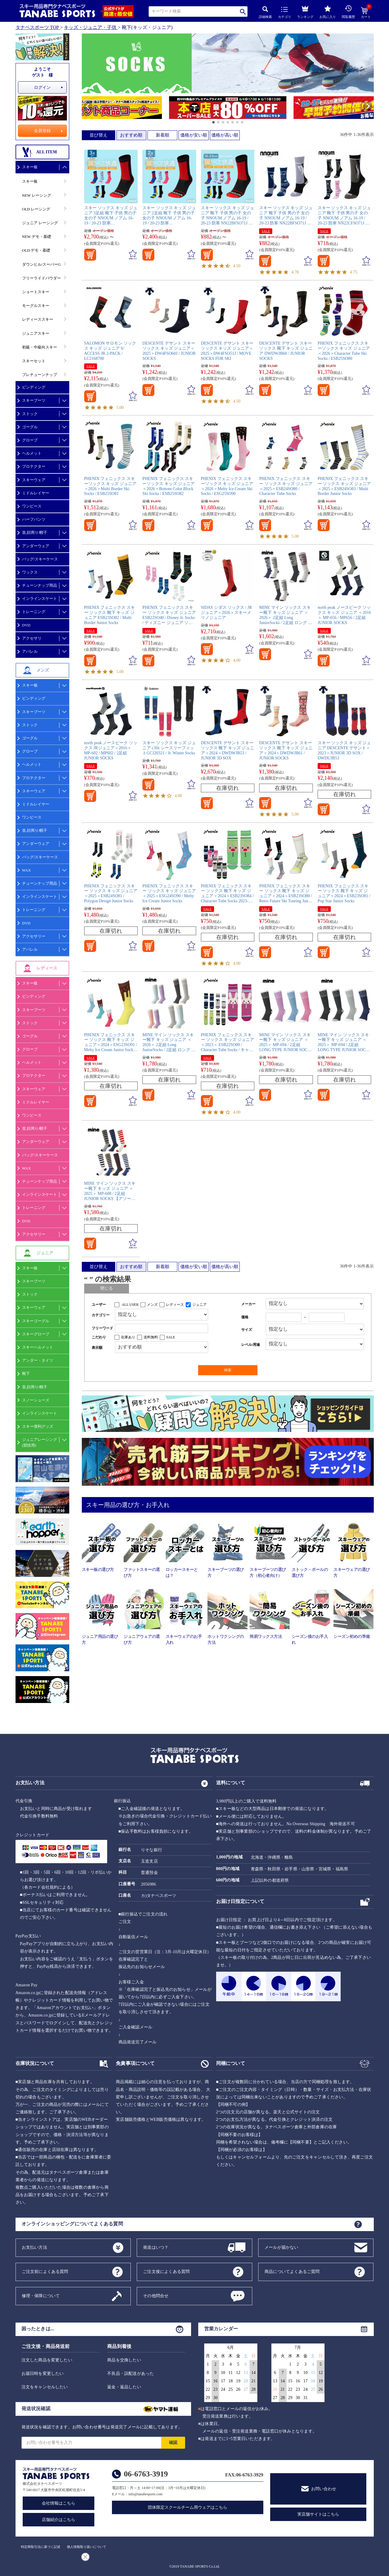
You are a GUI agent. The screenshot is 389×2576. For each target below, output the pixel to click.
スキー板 (30, 167)
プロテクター (33, 466)
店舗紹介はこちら (58, 2519)
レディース (175, 1304)
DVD (26, 625)
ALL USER (130, 1304)
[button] (85, 108)
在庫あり (128, 1337)
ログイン (42, 87)
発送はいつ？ (155, 2247)
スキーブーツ (33, 400)
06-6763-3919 (146, 2474)
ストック (30, 414)
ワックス (30, 572)
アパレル (30, 651)
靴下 (26, 1373)
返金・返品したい (124, 2387)
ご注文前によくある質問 (45, 2271)
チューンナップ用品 (39, 585)
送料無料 (151, 1337)
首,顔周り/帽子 (34, 532)
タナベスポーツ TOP (37, 27)
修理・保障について (41, 2295)
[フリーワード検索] (161, 1328)
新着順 (162, 135)
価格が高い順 (224, 135)
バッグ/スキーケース (40, 559)
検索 (242, 11)
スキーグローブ (35, 1334)
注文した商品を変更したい (46, 2360)
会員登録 (42, 131)
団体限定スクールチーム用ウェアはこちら (187, 2507)
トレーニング (33, 611)
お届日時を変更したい (42, 2373)
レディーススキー (37, 319)
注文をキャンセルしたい (44, 2387)
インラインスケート (39, 598)
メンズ (152, 1304)
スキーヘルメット (37, 1347)
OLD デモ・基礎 (36, 250)
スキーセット (33, 361)
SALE (266, 231)
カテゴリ (284, 13)
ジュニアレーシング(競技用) (39, 1442)
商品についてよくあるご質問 (292, 2271)
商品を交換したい (124, 2360)
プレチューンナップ (39, 374)
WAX (26, 870)
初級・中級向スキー (39, 347)
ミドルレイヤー (35, 493)
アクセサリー (33, 936)
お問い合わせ (323, 2489)
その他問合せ (155, 2295)
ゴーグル (30, 427)
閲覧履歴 (348, 12)
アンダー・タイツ (37, 1360)
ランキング (305, 11)
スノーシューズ (35, 1400)
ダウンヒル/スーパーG (41, 264)
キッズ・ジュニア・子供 (90, 27)
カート (366, 13)
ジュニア (199, 1304)
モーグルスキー (35, 305)
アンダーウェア (35, 546)
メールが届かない (282, 2247)
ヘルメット (31, 453)
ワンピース (31, 506)
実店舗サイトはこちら (318, 2514)
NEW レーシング (36, 195)
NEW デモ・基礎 (36, 236)
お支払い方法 (34, 2247)
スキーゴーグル (35, 1321)
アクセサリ (31, 638)
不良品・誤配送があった (130, 2373)
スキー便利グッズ (37, 1426)
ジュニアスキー (35, 333)
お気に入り (327, 12)
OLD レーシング (36, 209)
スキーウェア (33, 480)
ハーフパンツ (33, 519)
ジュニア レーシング (40, 223)
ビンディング (33, 387)
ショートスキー (35, 292)
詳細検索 (265, 12)
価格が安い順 (193, 135)
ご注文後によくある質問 (166, 2271)
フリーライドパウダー (41, 278)
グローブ (30, 440)
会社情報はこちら (58, 2503)
